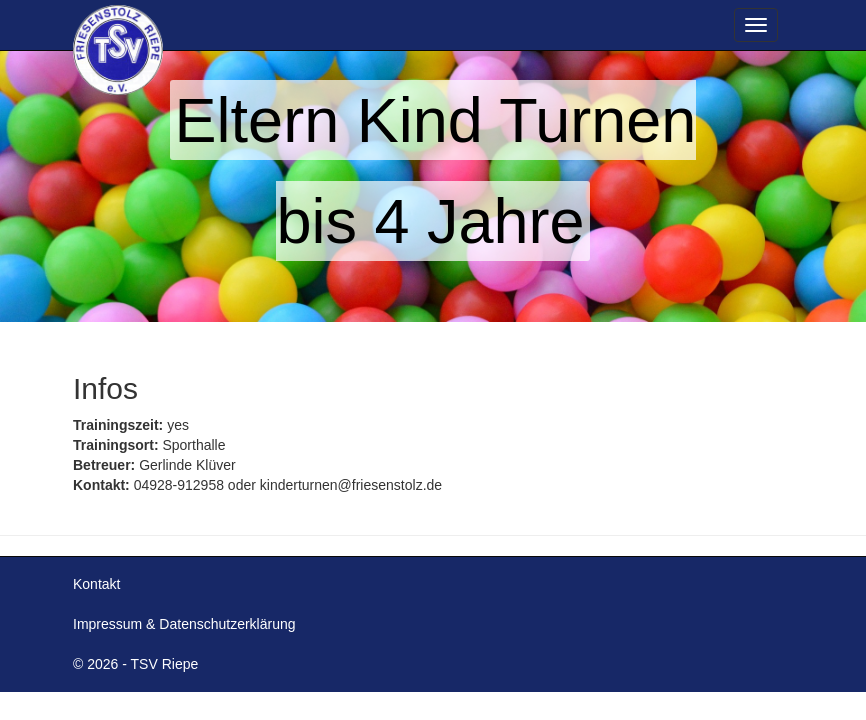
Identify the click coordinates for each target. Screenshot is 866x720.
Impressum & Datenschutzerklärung (184, 624)
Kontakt (96, 584)
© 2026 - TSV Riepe (135, 664)
